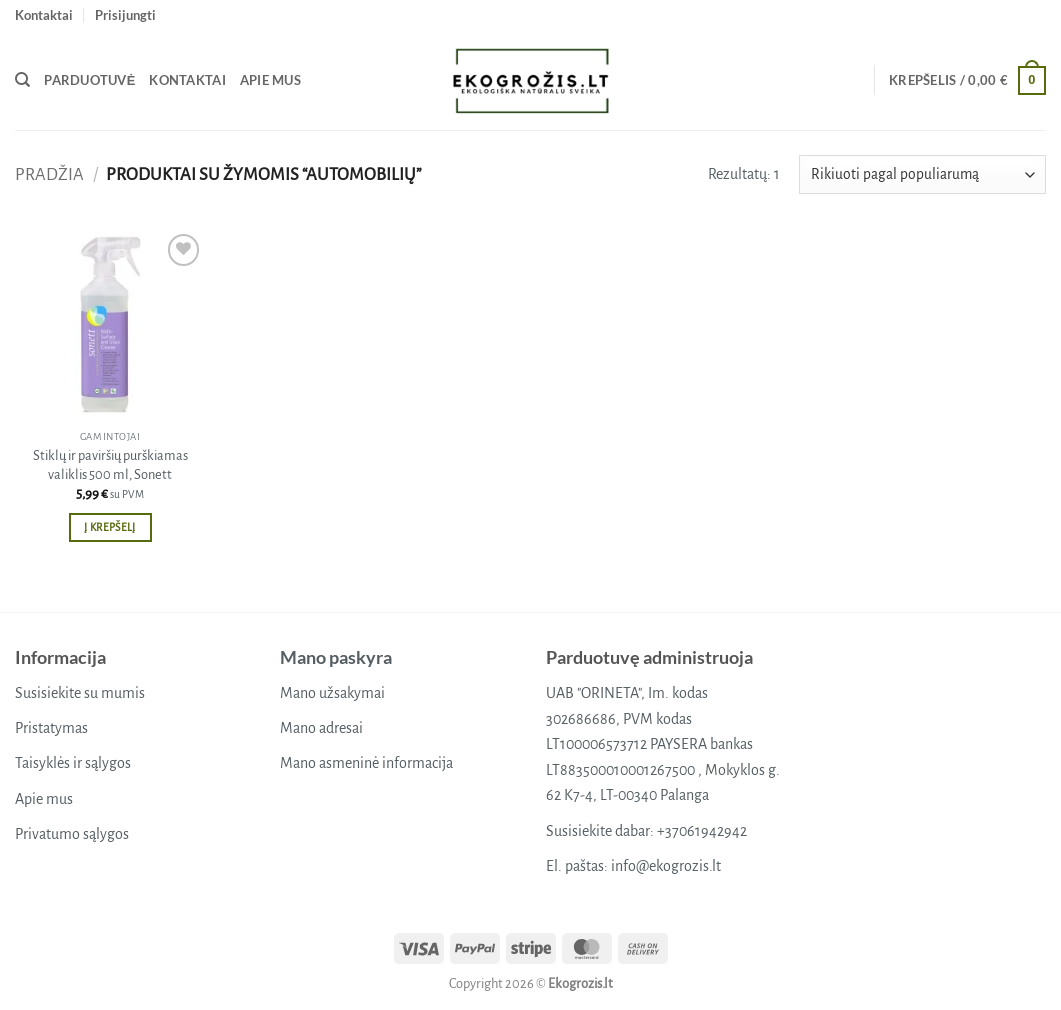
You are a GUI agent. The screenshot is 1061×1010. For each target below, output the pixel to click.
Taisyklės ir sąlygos (73, 763)
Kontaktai (44, 15)
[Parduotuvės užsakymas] (922, 174)
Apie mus (270, 80)
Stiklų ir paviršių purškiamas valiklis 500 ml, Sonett (110, 465)
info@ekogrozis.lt (666, 866)
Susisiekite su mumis (80, 693)
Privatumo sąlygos (72, 834)
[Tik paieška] (22, 80)
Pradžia (49, 174)
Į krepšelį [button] (109, 527)
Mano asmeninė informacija (366, 763)
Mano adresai (321, 728)
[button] (125, 15)
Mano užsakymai (332, 693)
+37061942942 (702, 831)
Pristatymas (51, 728)
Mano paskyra (336, 657)
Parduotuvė (89, 80)
